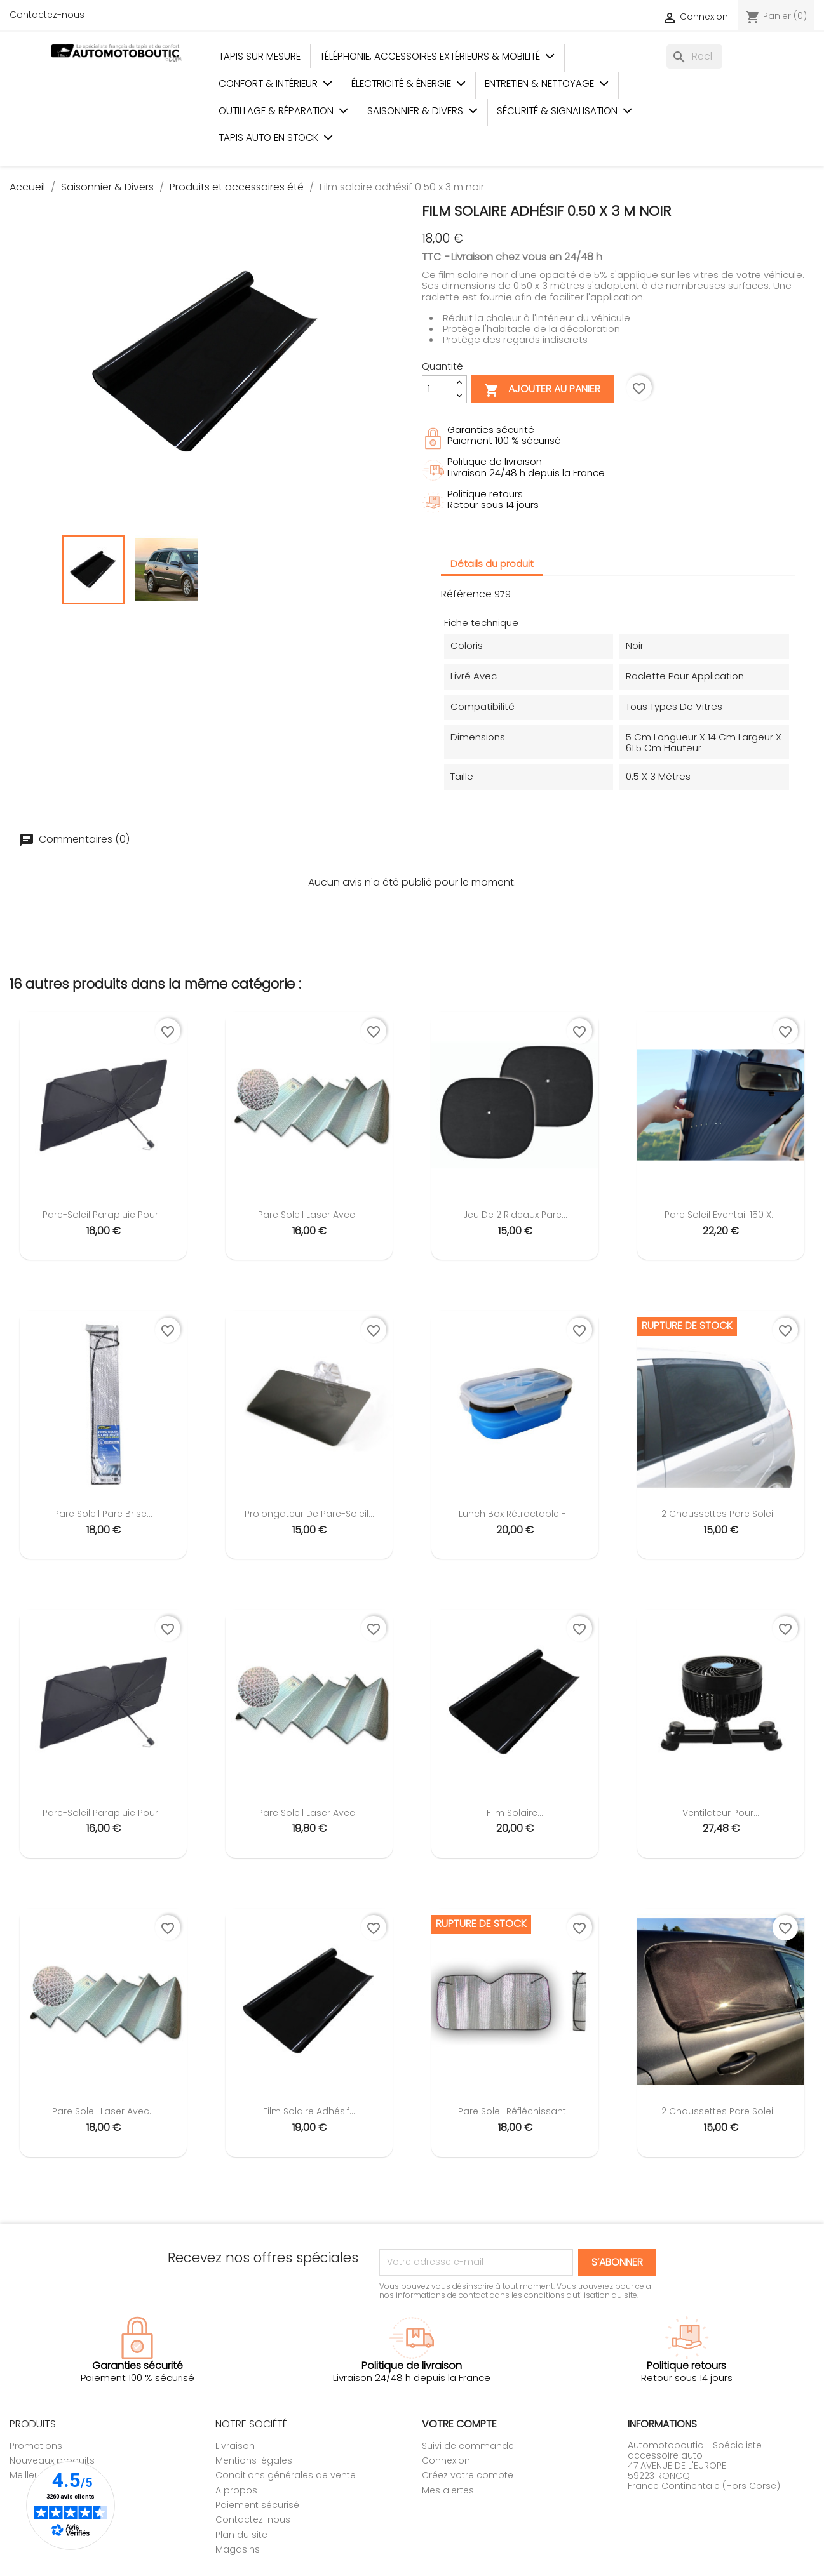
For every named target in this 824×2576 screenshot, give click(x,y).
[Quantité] (437, 389)
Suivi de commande (468, 2445)
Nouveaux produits (52, 2460)
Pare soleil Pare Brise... (103, 1513)
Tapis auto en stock (276, 137)
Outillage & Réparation (283, 110)
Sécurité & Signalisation (564, 110)
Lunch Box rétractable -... (515, 1513)
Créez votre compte (467, 2475)
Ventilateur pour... (720, 1812)
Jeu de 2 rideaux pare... (515, 1214)
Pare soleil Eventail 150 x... (721, 1214)
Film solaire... (515, 1812)
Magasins (237, 2549)
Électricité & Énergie (408, 83)
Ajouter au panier (542, 390)
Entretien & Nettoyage (547, 83)
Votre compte (459, 2424)
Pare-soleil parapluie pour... (103, 1214)
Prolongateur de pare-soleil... (309, 1513)
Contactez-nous (47, 14)
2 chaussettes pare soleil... (721, 1513)
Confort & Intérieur (275, 83)
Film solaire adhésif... (309, 2111)
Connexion (446, 2460)
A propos (236, 2490)
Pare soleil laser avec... (309, 1214)
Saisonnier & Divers (422, 110)
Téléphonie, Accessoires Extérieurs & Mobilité (437, 56)
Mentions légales (253, 2460)
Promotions (36, 2445)
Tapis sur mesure (260, 56)
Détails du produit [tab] (492, 563)
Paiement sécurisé (257, 2505)
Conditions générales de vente (285, 2475)
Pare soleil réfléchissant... (515, 2111)
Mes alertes (448, 2490)
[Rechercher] (694, 56)
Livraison (235, 2445)
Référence (466, 594)
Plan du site (241, 2534)
